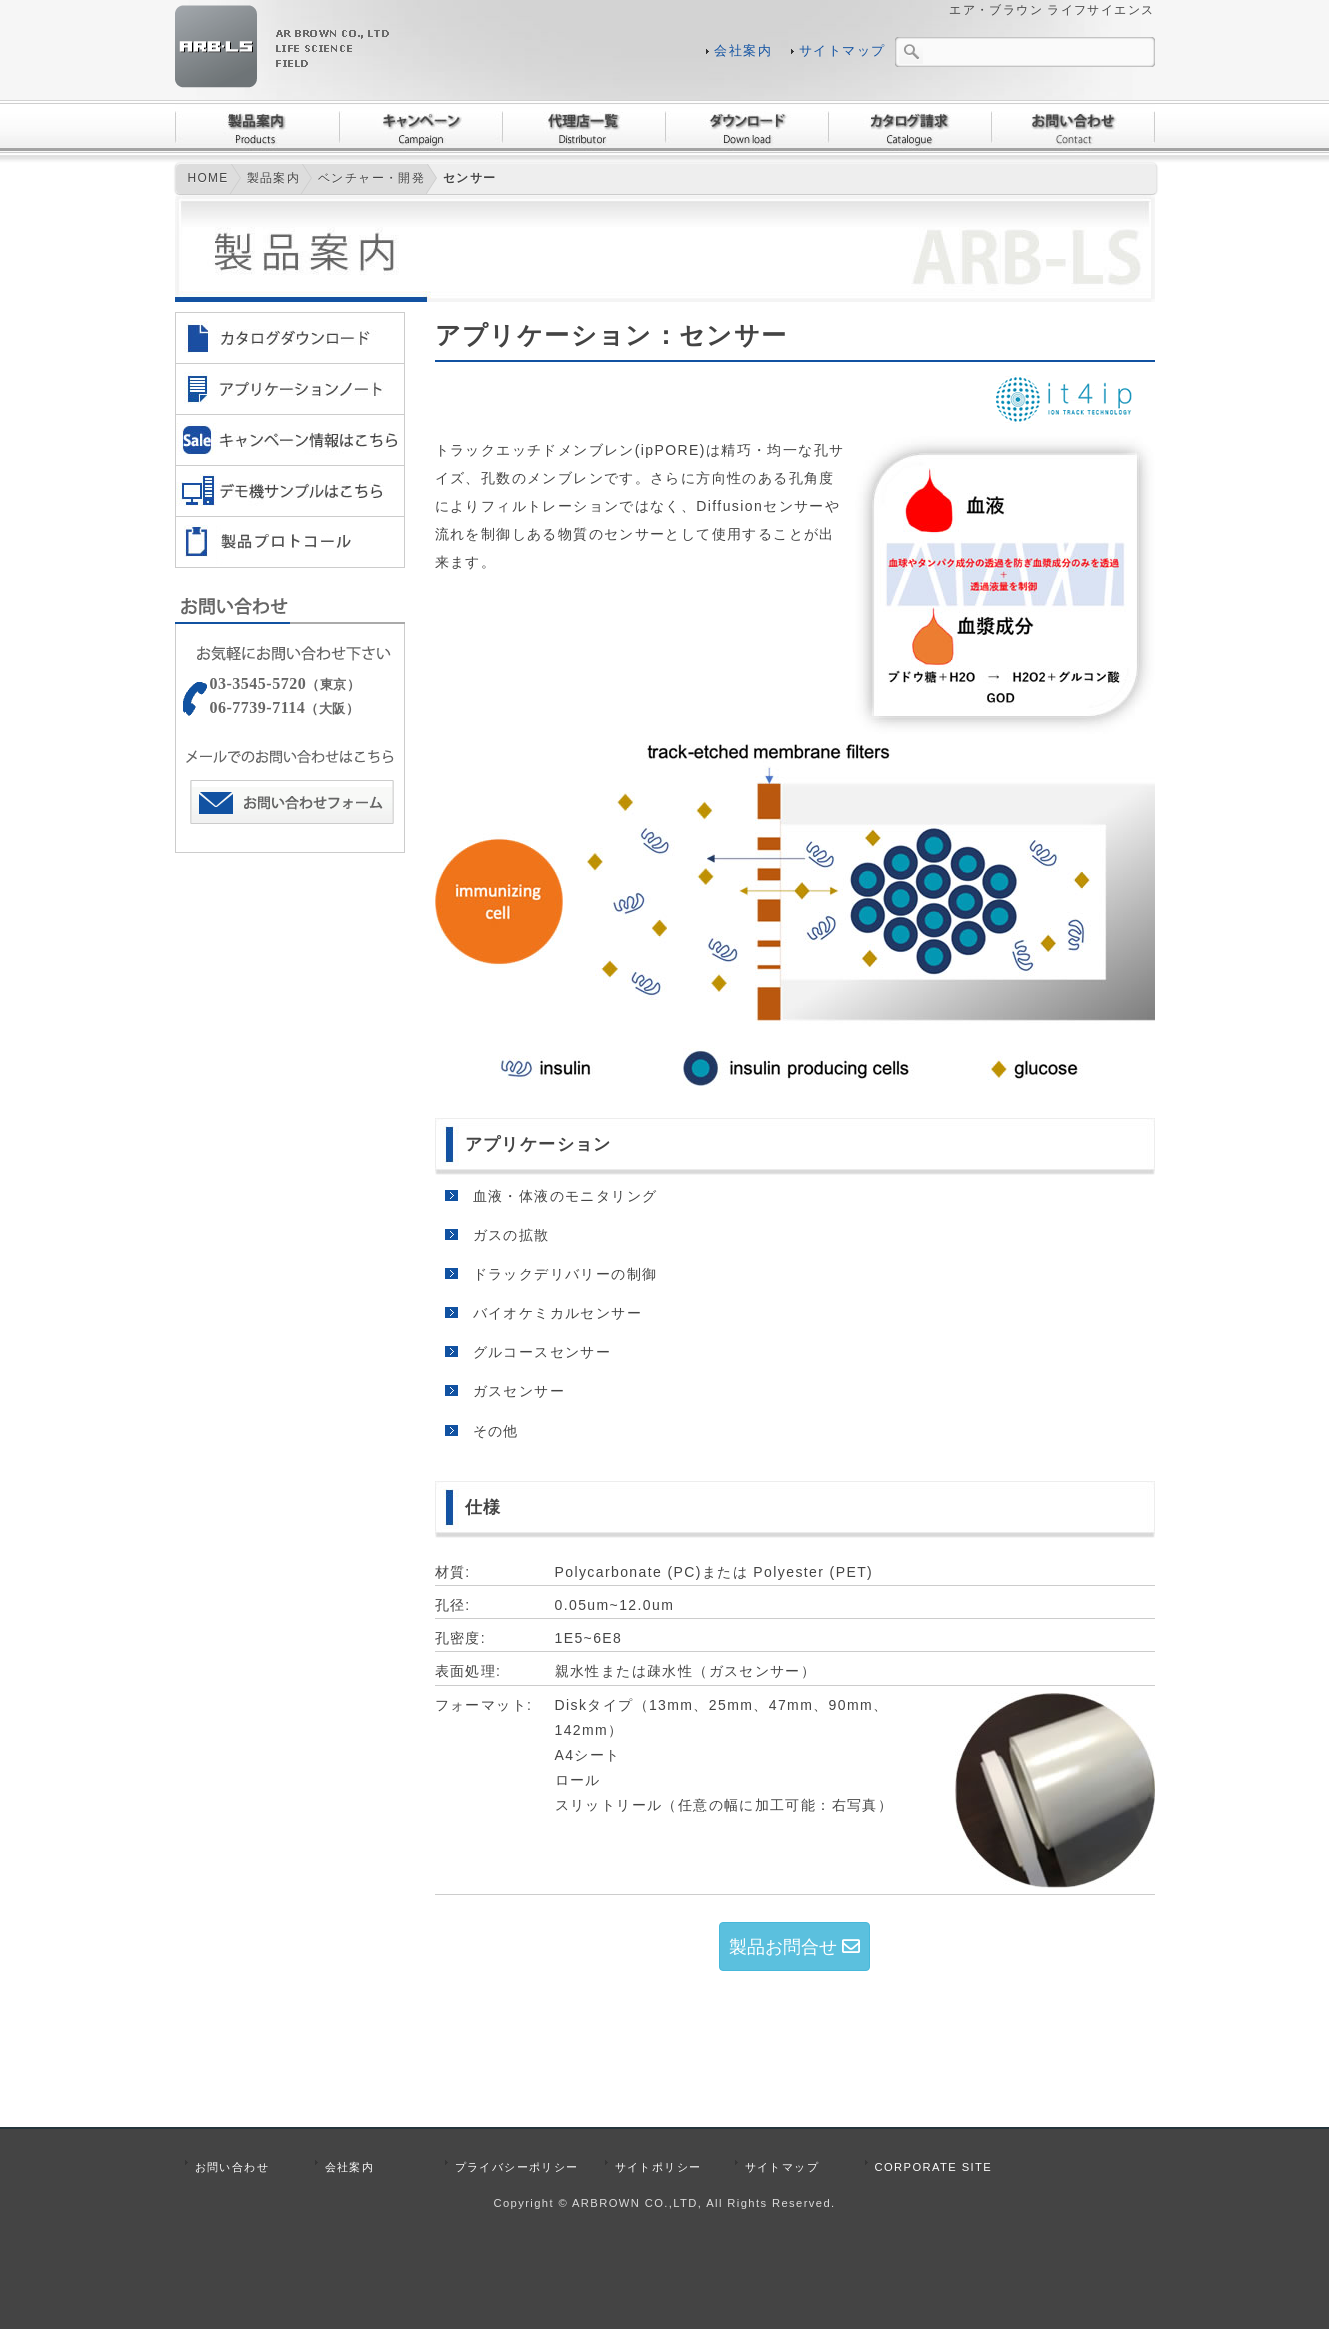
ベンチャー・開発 (371, 178)
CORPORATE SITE (934, 2167)
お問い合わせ (1073, 127)
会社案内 (743, 51)
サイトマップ (842, 51)
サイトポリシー (658, 2167)
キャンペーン (420, 127)
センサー (470, 178)
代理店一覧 (583, 127)
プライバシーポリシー (517, 2167)
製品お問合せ (794, 1947)
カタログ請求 (909, 127)
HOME (207, 178)
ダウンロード (746, 127)
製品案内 (257, 127)
